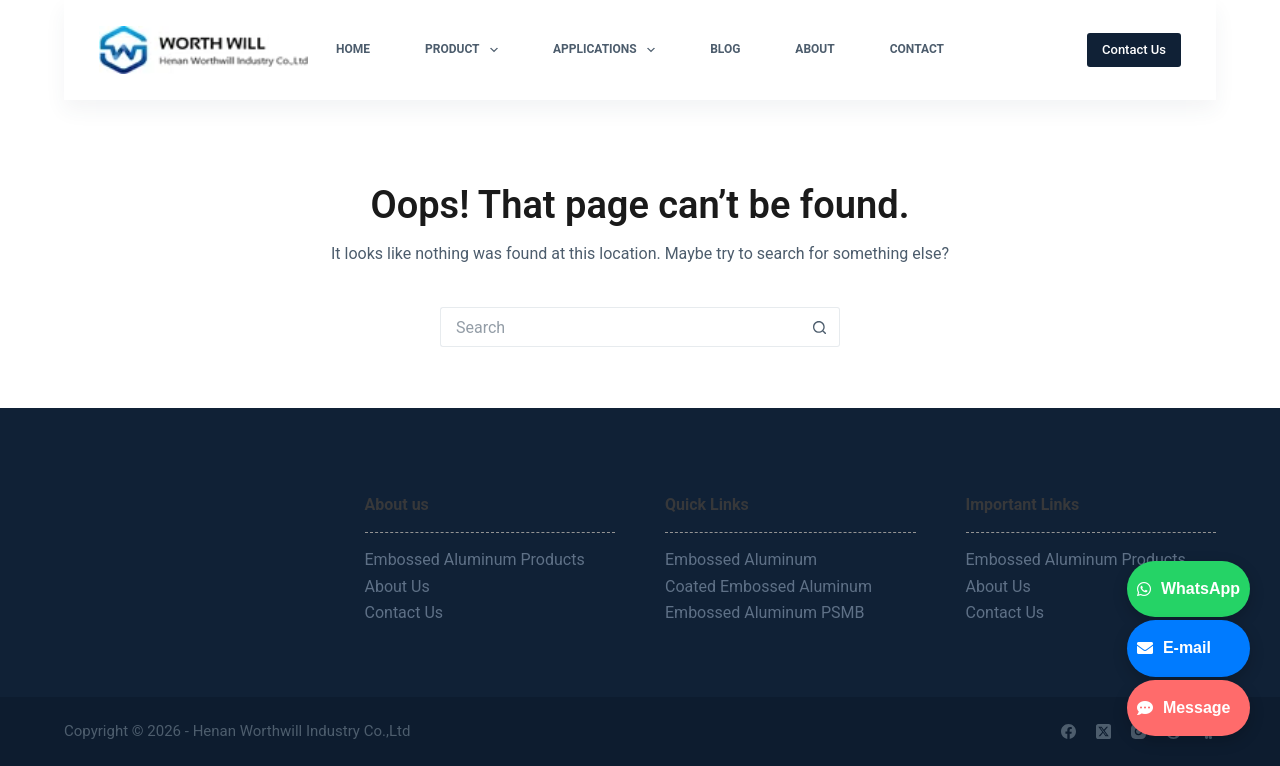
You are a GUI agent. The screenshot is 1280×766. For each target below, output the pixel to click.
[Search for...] (620, 327)
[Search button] (820, 327)
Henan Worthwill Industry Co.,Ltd (303, 731)
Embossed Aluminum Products (475, 559)
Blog (725, 49)
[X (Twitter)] (1103, 731)
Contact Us (1134, 49)
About (814, 49)
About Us (397, 586)
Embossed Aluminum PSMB (766, 612)
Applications (608, 50)
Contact (917, 49)
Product (465, 50)
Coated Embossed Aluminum (770, 586)
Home (353, 49)
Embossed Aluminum (743, 559)
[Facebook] (1068, 731)
